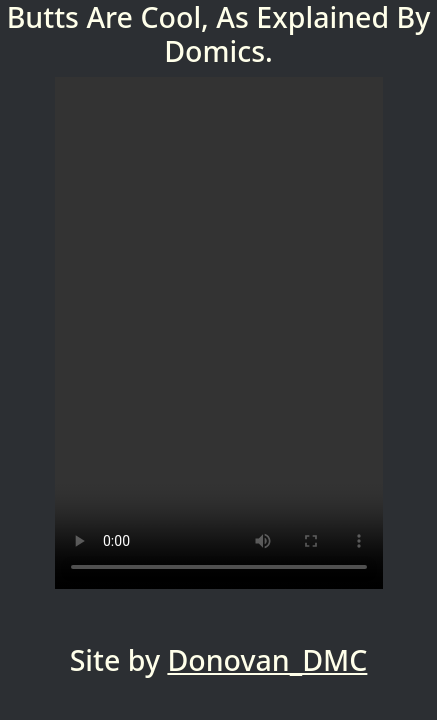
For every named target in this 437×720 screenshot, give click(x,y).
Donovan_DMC (267, 659)
